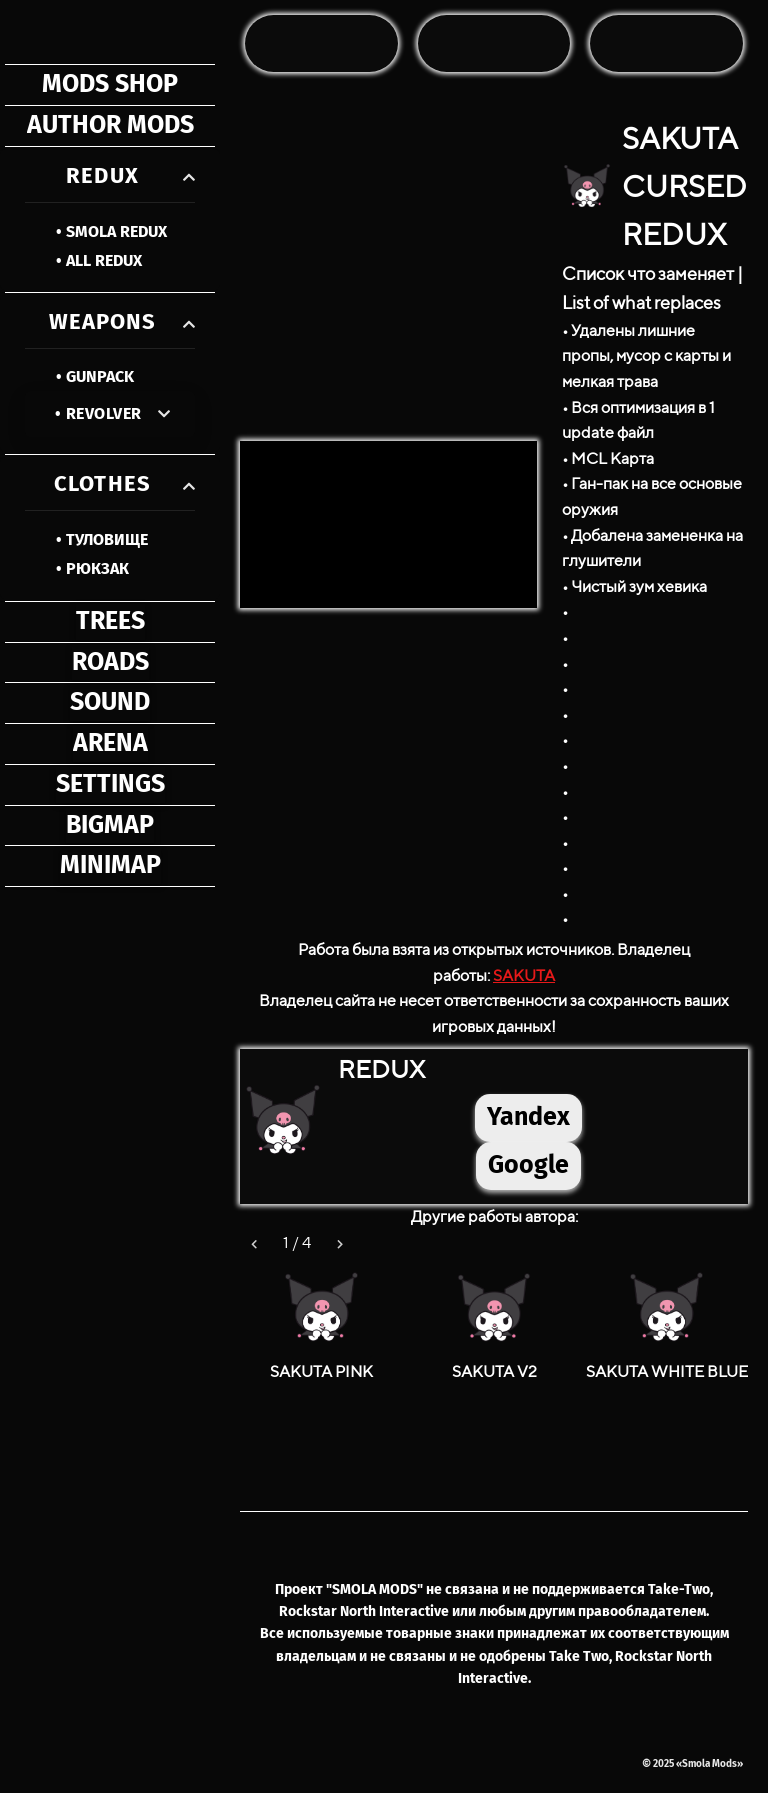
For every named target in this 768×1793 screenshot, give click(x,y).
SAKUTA (524, 975)
